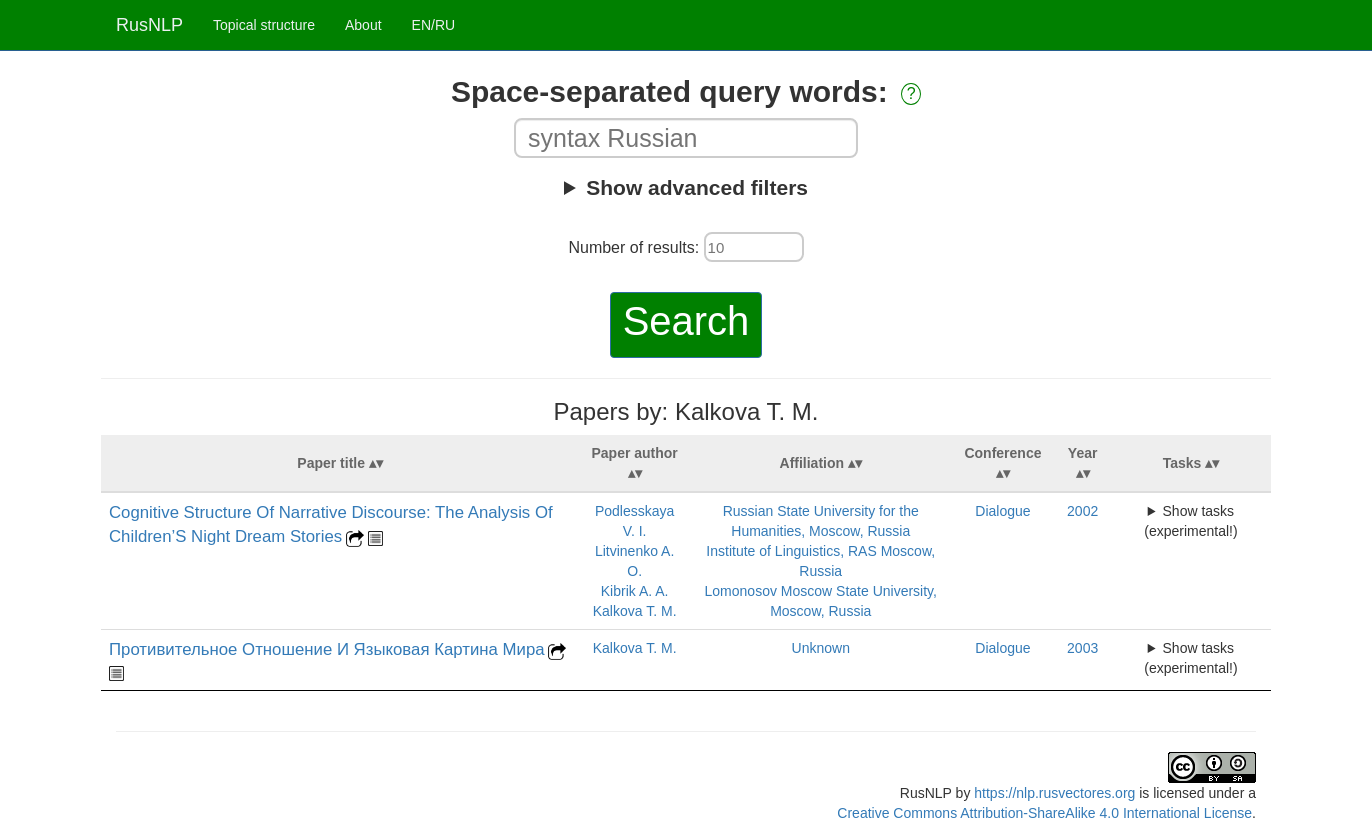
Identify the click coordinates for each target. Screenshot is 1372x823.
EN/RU (434, 25)
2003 (1082, 648)
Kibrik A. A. (635, 591)
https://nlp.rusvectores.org (1054, 793)
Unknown (821, 648)
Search (686, 321)
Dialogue (1002, 511)
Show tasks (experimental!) (1190, 521)
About (363, 25)
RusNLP (149, 25)
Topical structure (264, 25)
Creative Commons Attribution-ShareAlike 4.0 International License (1044, 813)
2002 (1082, 511)
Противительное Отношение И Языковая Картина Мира (327, 649)
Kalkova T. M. (635, 611)
